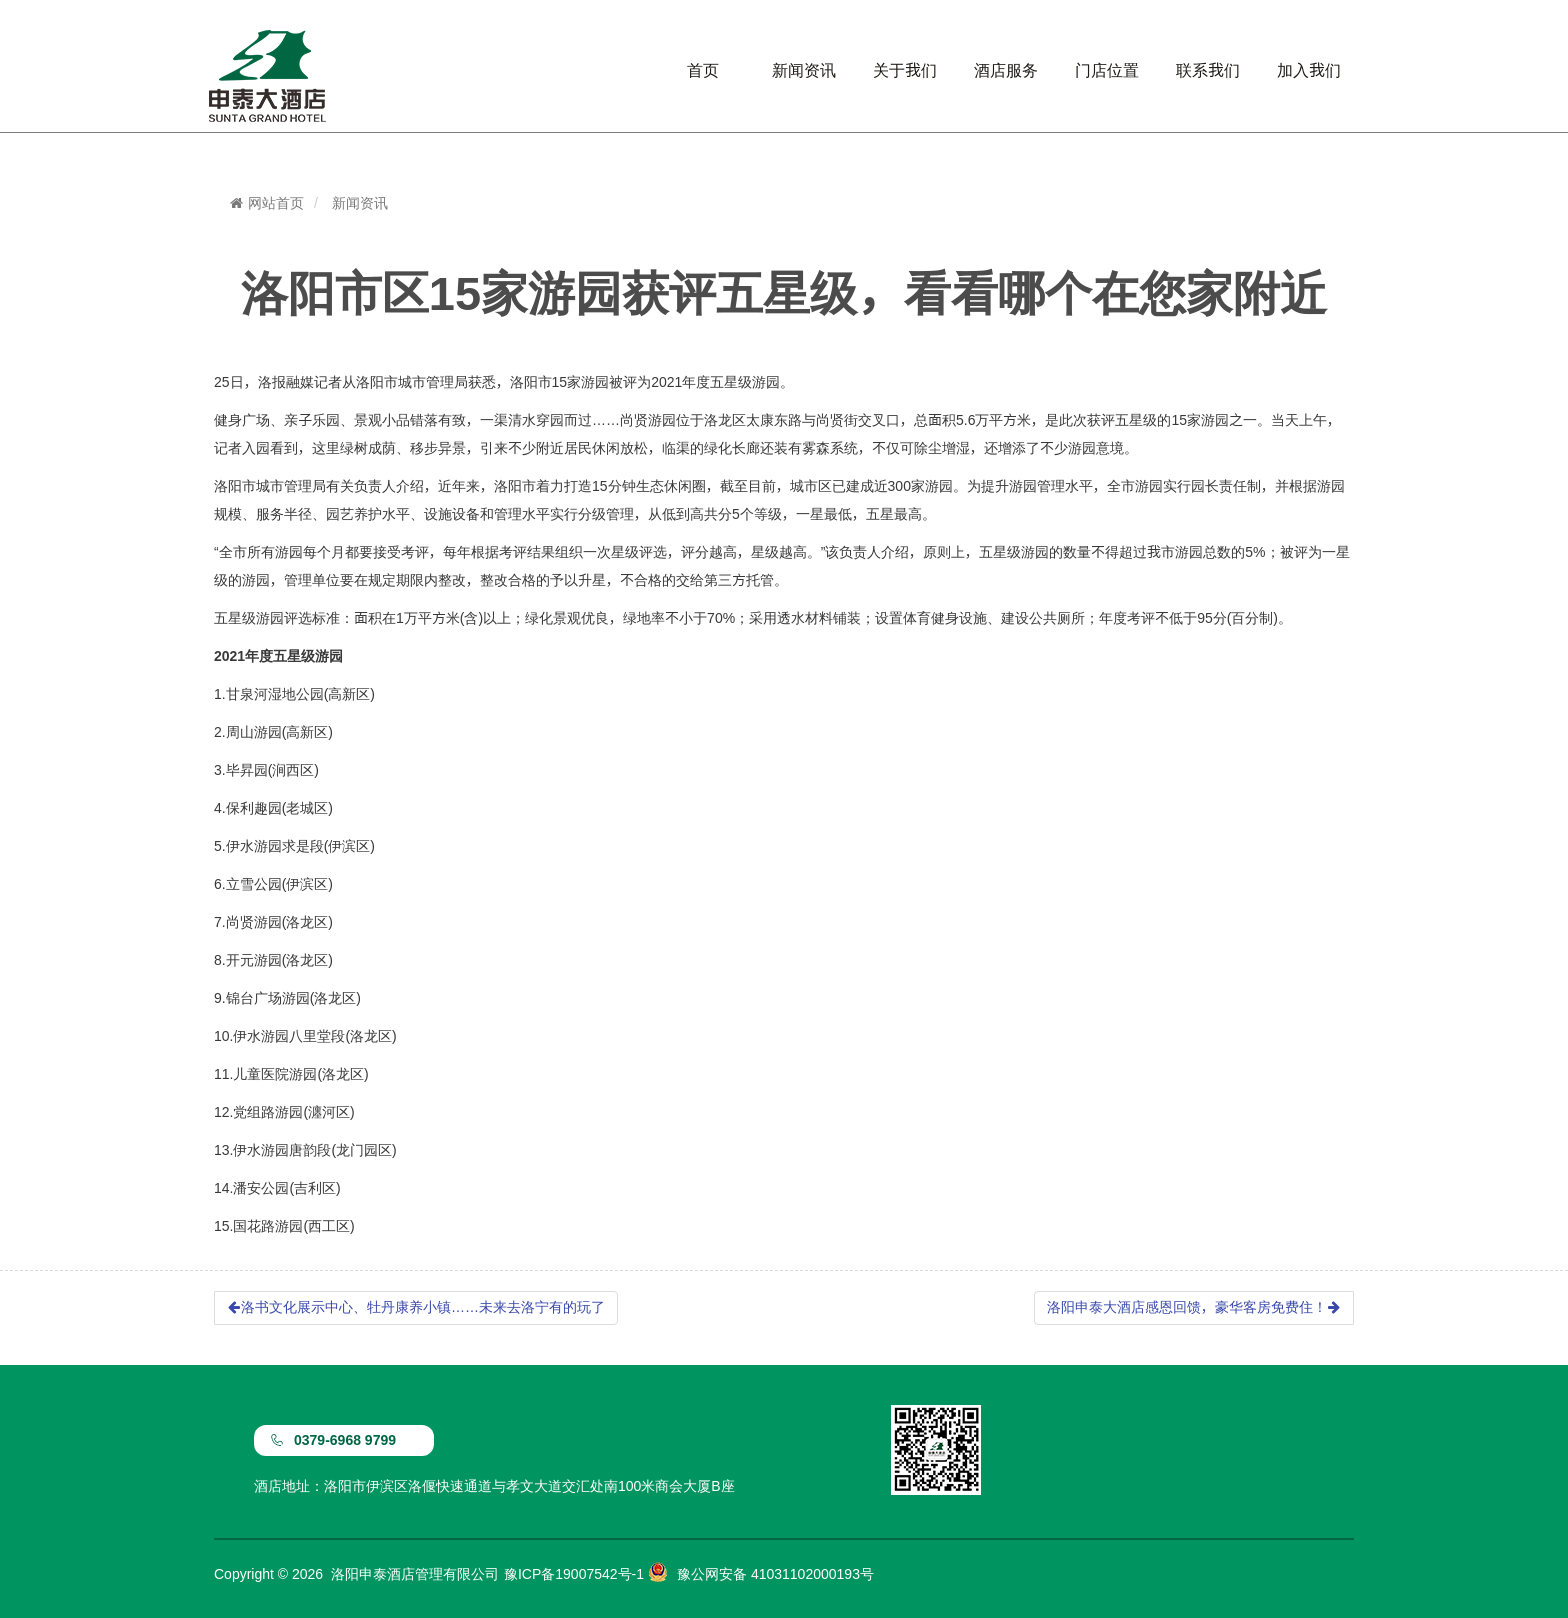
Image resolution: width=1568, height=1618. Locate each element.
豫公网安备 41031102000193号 (775, 1574)
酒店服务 (1006, 70)
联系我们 (1208, 70)
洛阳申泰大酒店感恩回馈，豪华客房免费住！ (1194, 1307)
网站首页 (266, 203)
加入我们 (1309, 70)
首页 (703, 70)
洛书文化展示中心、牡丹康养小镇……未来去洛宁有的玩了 (416, 1307)
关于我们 (905, 70)
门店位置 (1107, 70)
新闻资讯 (804, 70)
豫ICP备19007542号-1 (574, 1574)
